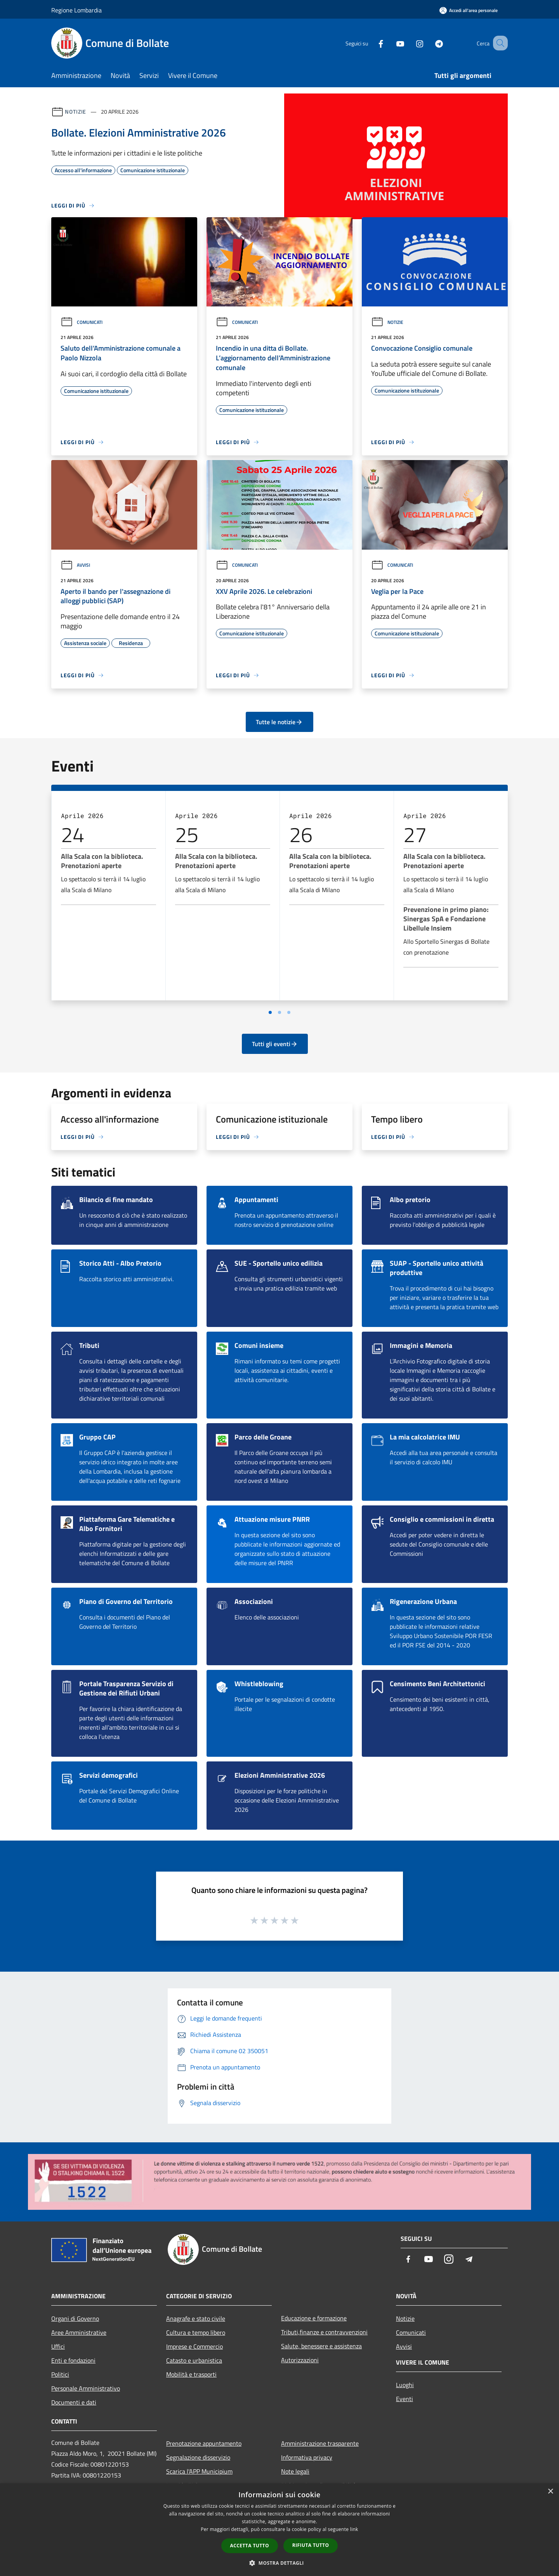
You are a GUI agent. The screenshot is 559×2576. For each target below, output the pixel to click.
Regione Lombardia (76, 10)
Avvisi (75, 565)
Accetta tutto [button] (249, 2545)
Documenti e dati (73, 2402)
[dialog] (279, 2529)
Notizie (75, 111)
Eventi (404, 2398)
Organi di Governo (75, 2318)
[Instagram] (410, 43)
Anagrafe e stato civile (195, 2318)
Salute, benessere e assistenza (321, 2346)
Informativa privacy (306, 2457)
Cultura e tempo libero (195, 2332)
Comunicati (81, 322)
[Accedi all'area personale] (468, 10)
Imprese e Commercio (194, 2346)
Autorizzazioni (300, 2360)
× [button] (550, 2492)
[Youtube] (390, 43)
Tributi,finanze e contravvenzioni (324, 2332)
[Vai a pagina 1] (270, 1012)
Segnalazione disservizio (198, 2457)
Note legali (295, 2471)
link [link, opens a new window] (354, 2529)
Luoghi (405, 2384)
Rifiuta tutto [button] (310, 2545)
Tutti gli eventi (275, 1043)
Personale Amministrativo (85, 2388)
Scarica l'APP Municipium (199, 2471)
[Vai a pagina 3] (288, 1012)
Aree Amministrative (78, 2332)
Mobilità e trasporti (191, 2374)
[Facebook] (371, 43)
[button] (279, 2563)
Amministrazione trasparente (320, 2443)
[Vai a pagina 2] (279, 1012)
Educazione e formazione (314, 2318)
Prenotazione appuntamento (203, 2443)
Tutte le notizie (279, 722)
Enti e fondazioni (73, 2360)
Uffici (58, 2346)
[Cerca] (498, 43)
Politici (60, 2374)
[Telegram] (429, 43)
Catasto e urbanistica (194, 2360)
